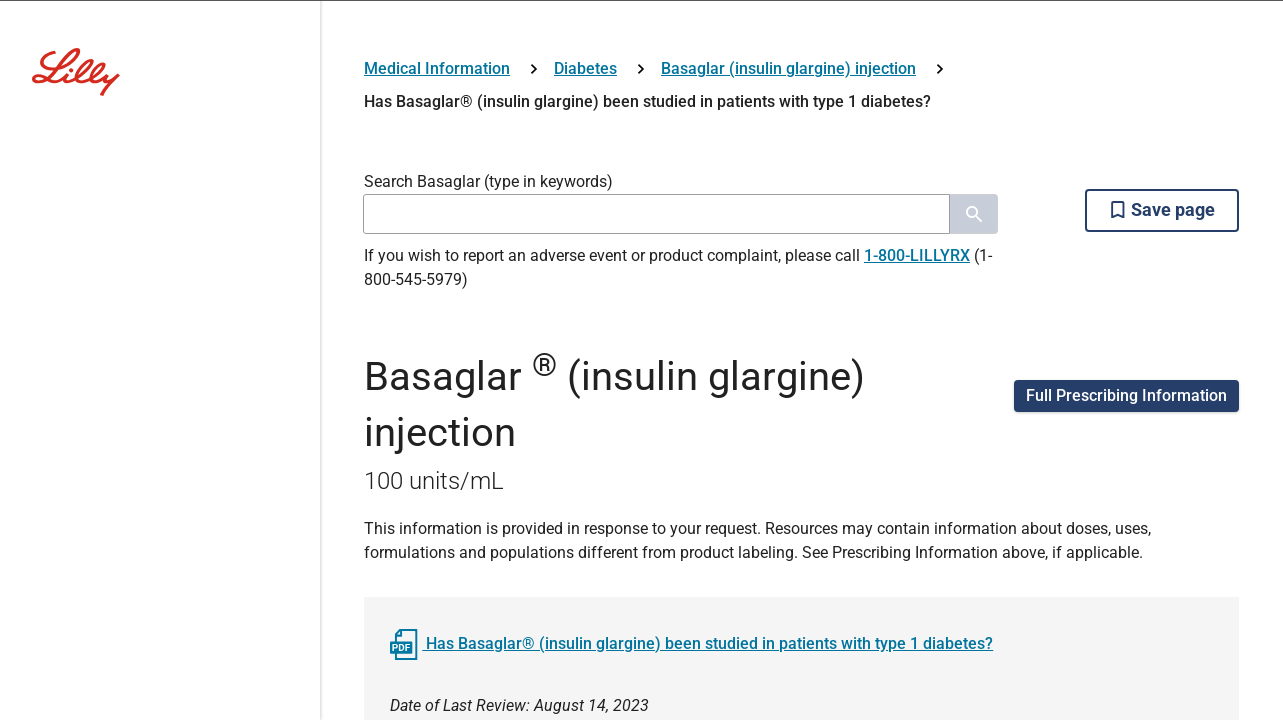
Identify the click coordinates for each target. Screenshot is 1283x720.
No (587, 411)
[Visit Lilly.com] (642, 108)
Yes (693, 411)
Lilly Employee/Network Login (506, 555)
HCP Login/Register (642, 499)
